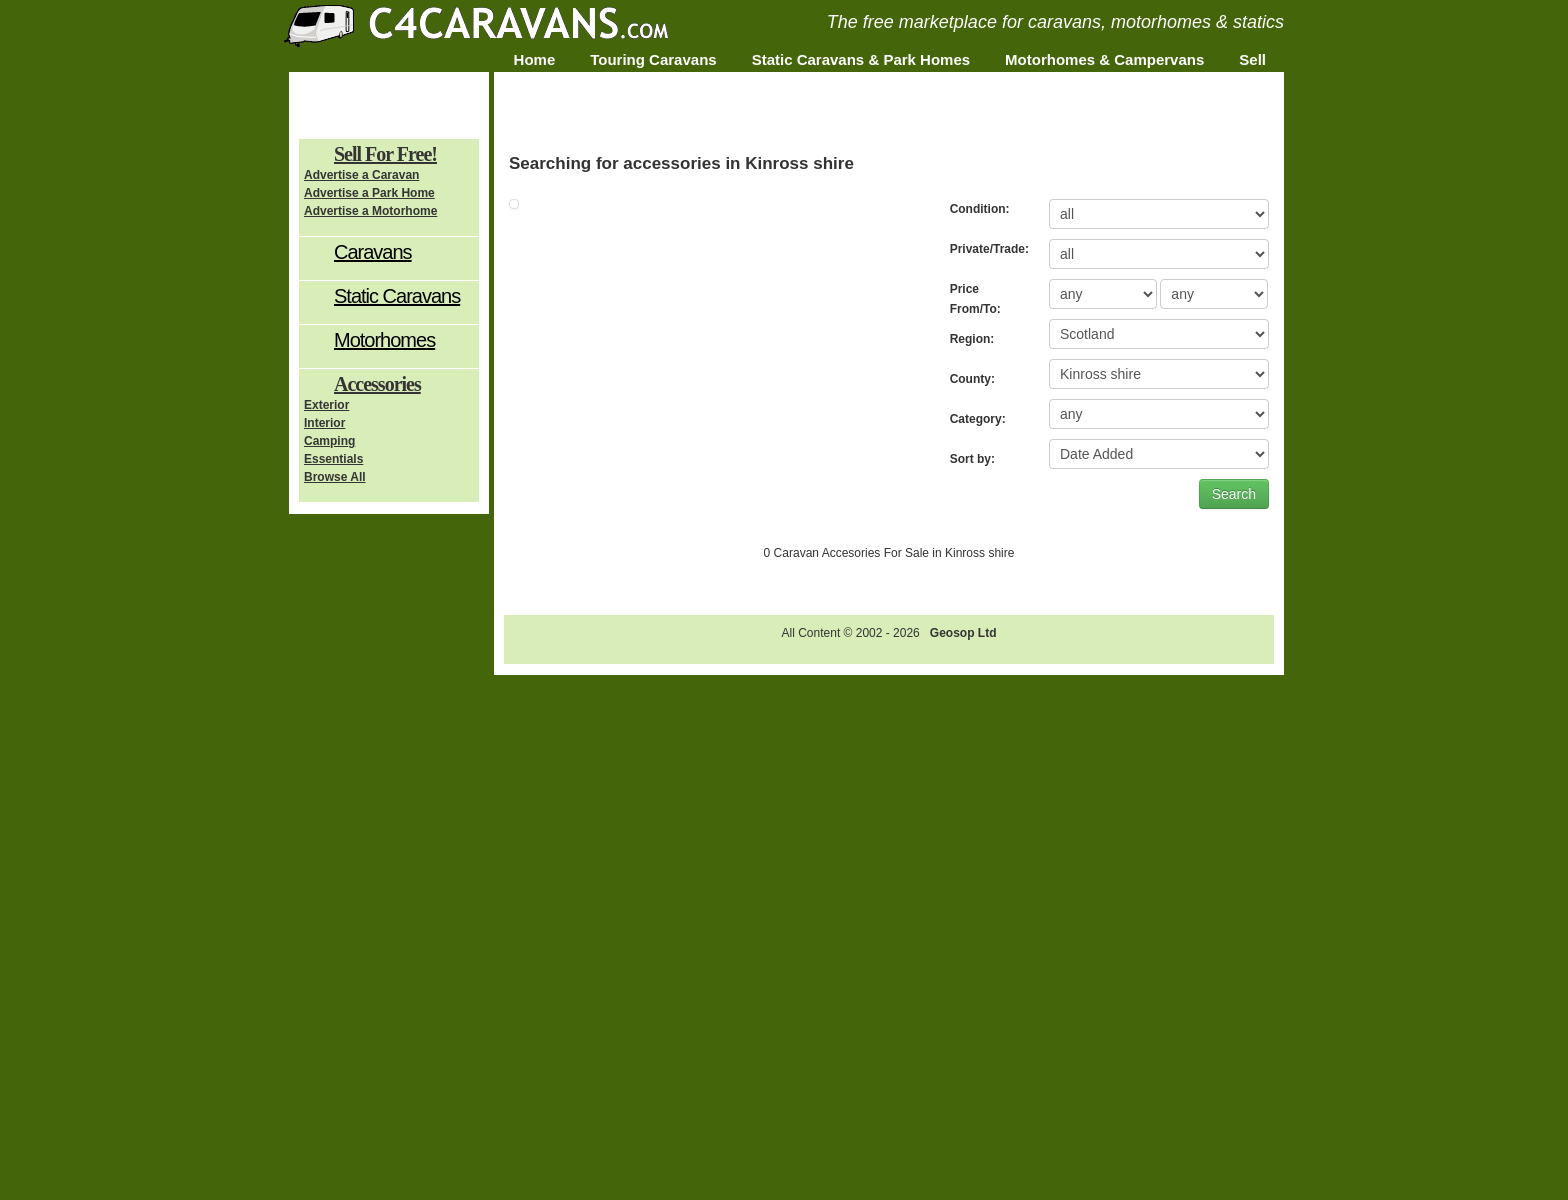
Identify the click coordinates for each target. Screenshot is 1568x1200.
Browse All (335, 477)
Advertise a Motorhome (370, 211)
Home (535, 59)
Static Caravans (397, 296)
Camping (329, 441)
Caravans (373, 252)
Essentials (333, 459)
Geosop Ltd (963, 633)
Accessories (377, 384)
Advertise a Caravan (361, 175)
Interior (324, 423)
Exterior (326, 405)
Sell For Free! (385, 154)
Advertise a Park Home (369, 193)
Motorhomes (384, 340)
